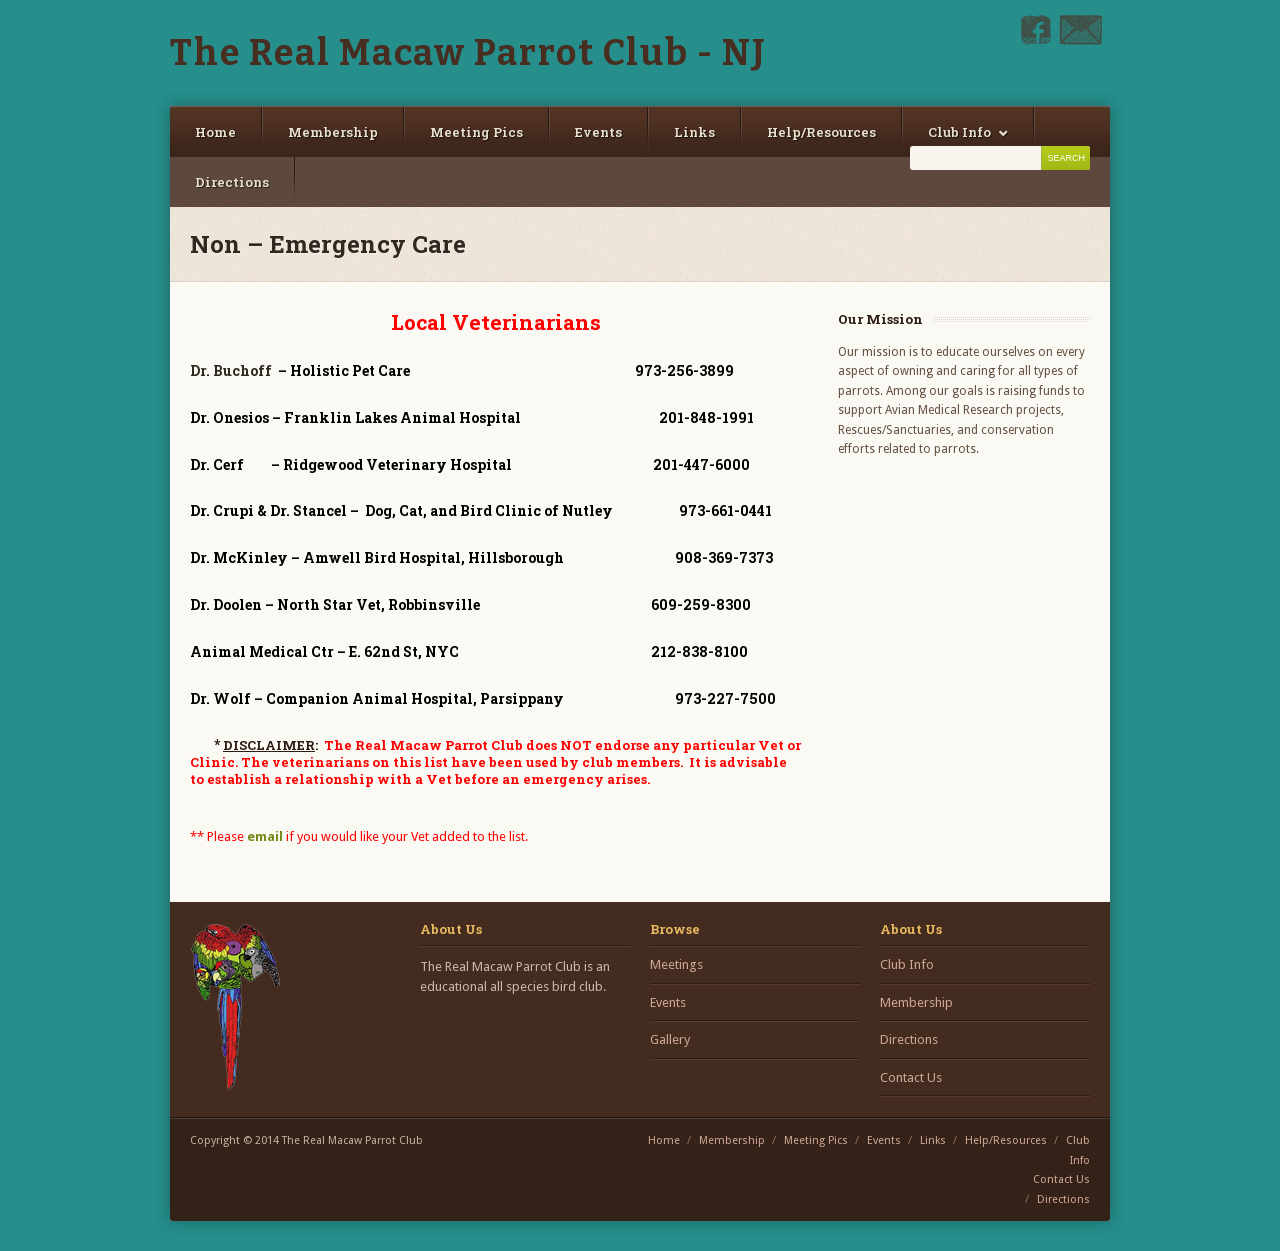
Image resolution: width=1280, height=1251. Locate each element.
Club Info (959, 132)
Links (694, 132)
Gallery (670, 1039)
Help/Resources (821, 132)
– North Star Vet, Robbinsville (339, 604)
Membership (333, 132)
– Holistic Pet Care (344, 370)
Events (598, 132)
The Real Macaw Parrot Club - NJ (468, 53)
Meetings (676, 964)
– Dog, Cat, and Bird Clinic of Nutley (403, 510)
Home (215, 132)
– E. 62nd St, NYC (327, 651)
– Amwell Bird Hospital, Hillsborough (381, 557)
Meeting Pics (476, 132)
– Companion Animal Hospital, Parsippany (377, 698)
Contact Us (911, 1077)
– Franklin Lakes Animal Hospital (357, 417)
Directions (232, 182)
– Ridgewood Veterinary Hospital (351, 464)
